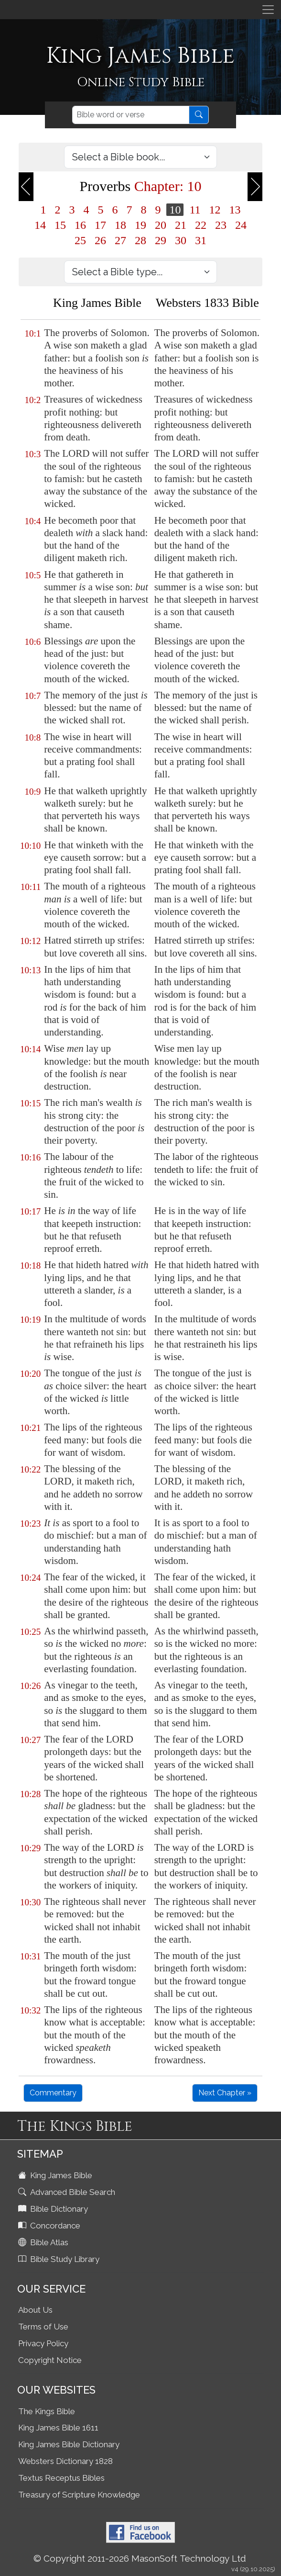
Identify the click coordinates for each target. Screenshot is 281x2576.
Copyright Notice (50, 2360)
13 (235, 209)
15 (60, 225)
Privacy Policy (43, 2343)
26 (100, 240)
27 (120, 240)
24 (240, 225)
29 (160, 240)
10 (175, 209)
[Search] (130, 115)
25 (80, 240)
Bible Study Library (59, 2259)
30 (180, 240)
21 (180, 225)
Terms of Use (43, 2326)
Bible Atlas (44, 2242)
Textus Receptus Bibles (61, 2478)
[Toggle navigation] (268, 9)
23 (220, 225)
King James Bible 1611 (58, 2427)
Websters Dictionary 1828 (65, 2461)
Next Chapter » (224, 2092)
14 (40, 225)
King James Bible (56, 2175)
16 (80, 225)
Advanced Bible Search (67, 2192)
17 (100, 225)
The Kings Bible (46, 2411)
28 (140, 240)
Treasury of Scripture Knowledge (79, 2494)
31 (200, 240)
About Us (35, 2310)
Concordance (50, 2225)
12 (215, 209)
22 (200, 225)
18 (120, 225)
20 (160, 225)
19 (140, 225)
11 (194, 209)
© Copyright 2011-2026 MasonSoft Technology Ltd (139, 2558)
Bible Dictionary (54, 2209)
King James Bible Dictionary (68, 2444)
